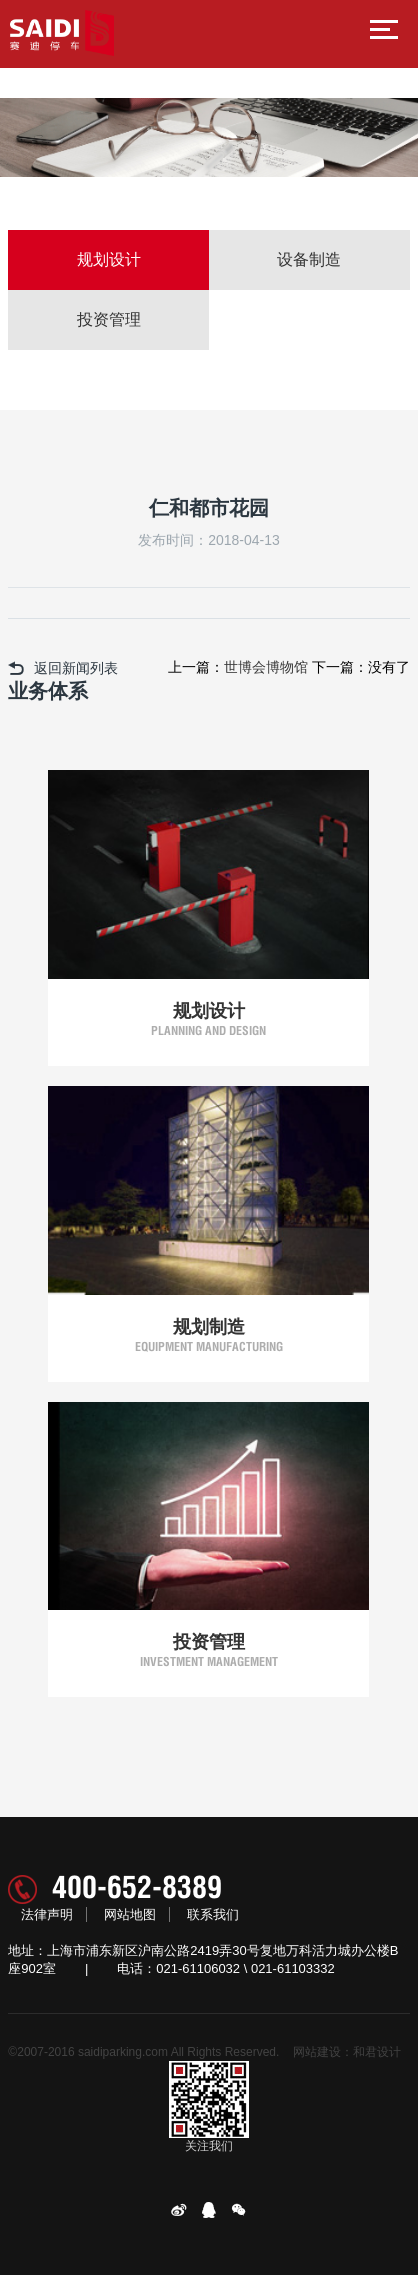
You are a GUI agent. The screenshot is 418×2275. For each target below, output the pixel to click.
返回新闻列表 (63, 667)
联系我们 (213, 1914)
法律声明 (47, 1914)
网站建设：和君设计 (347, 2052)
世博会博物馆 (266, 667)
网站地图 (130, 1914)
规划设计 (109, 259)
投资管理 (109, 319)
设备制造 (309, 259)
